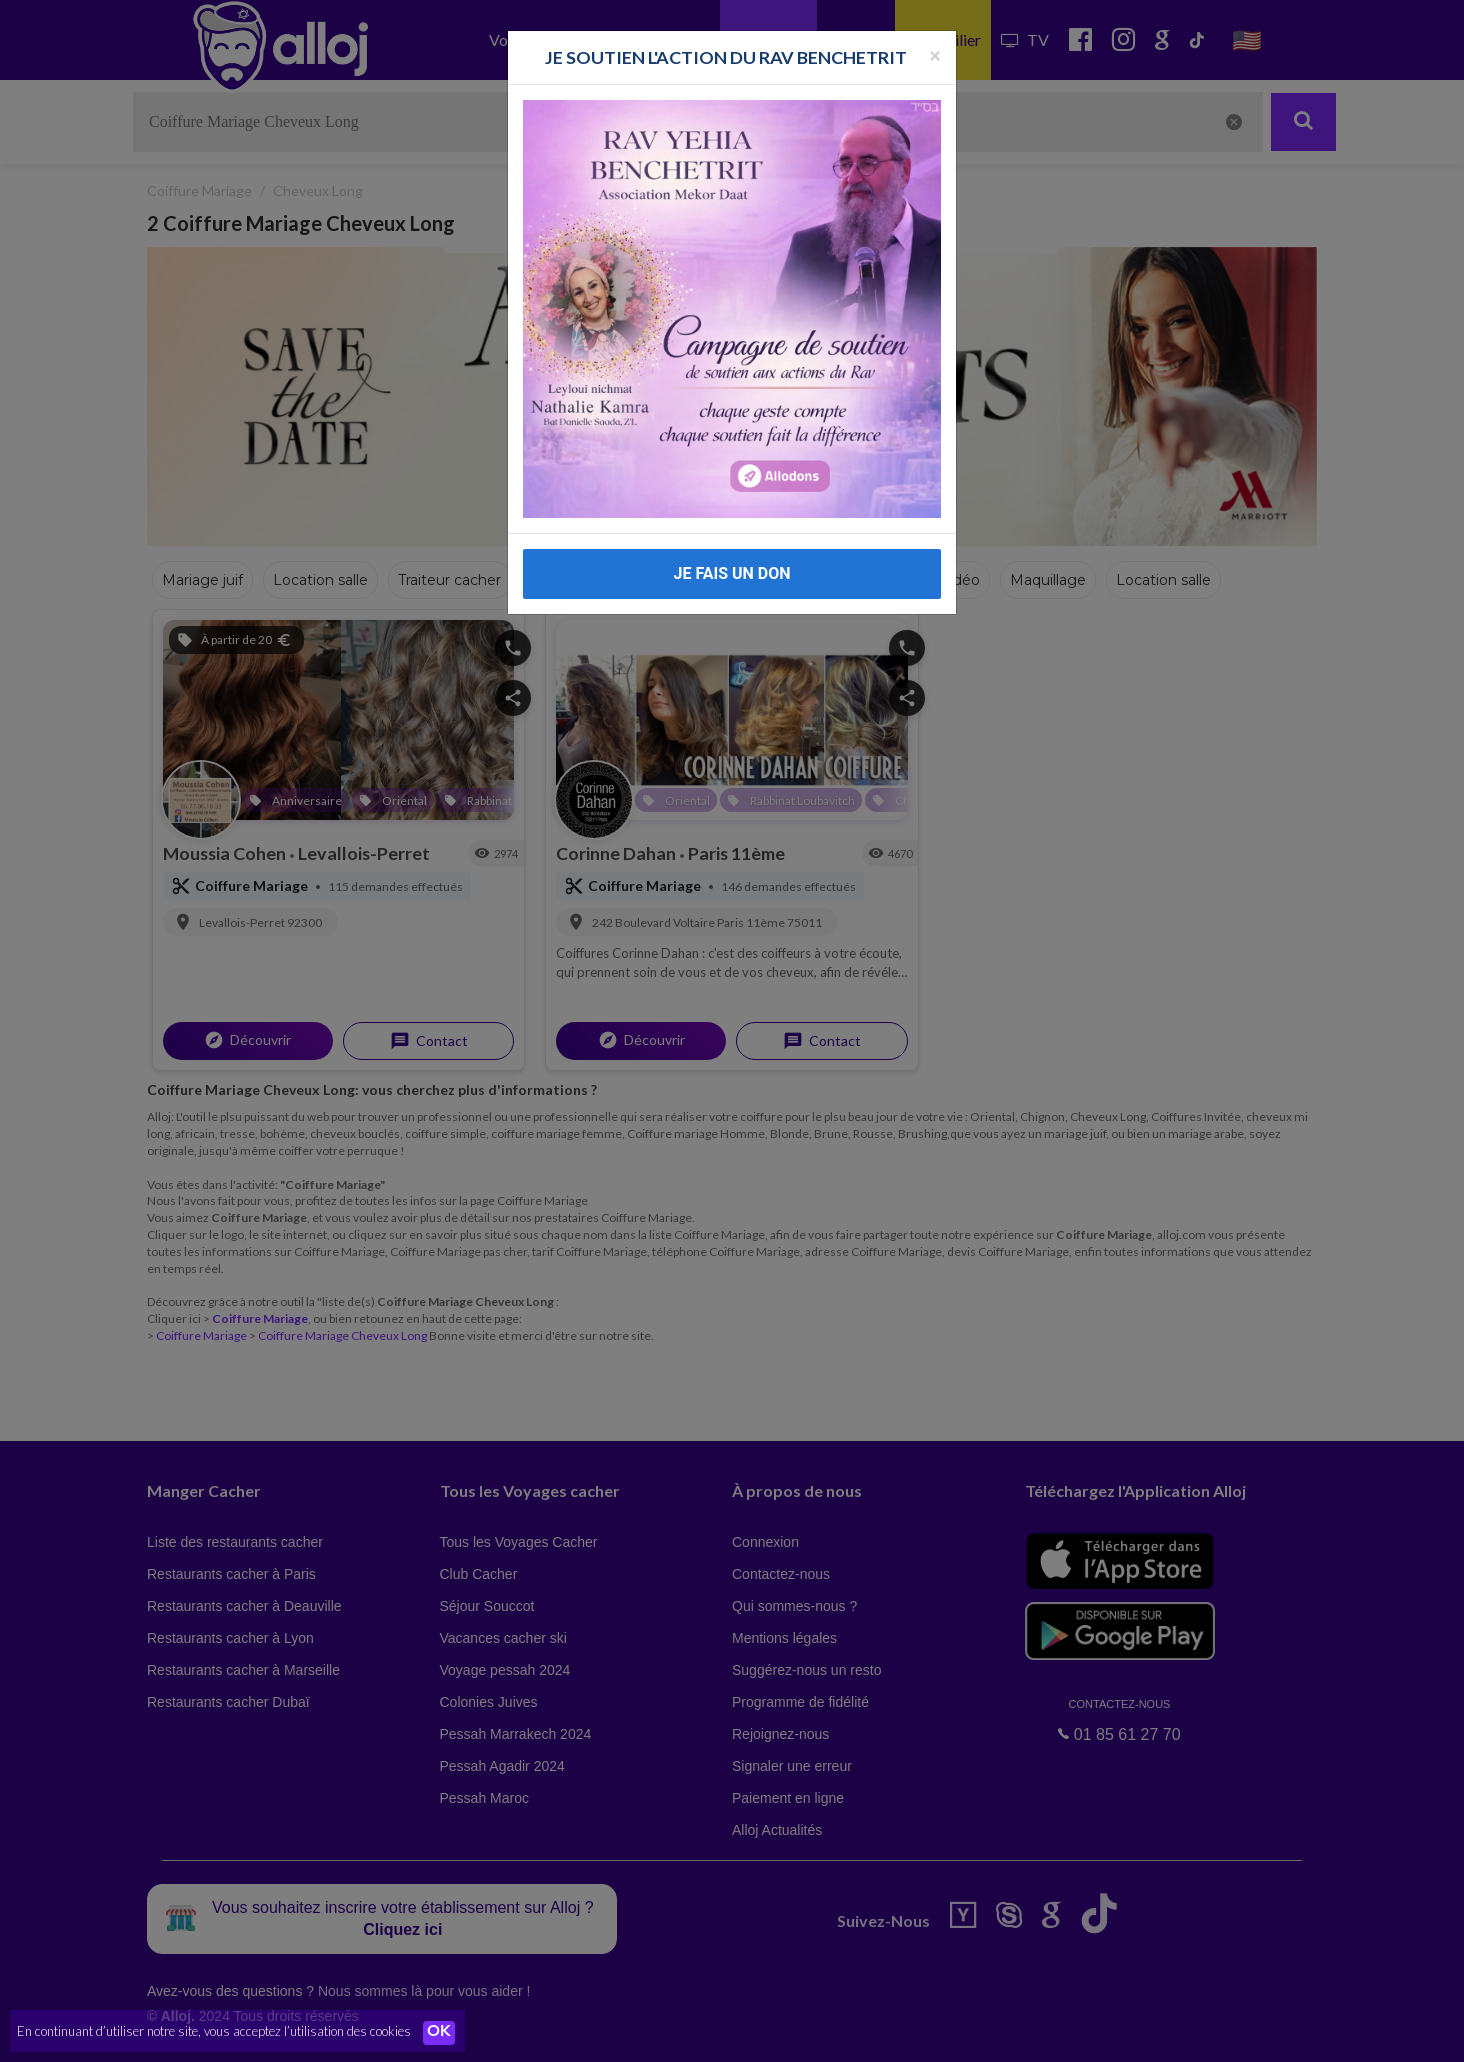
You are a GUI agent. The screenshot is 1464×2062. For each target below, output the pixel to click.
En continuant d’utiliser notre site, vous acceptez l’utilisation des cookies (214, 2032)
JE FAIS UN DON (731, 573)
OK (440, 2033)
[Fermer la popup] (935, 54)
